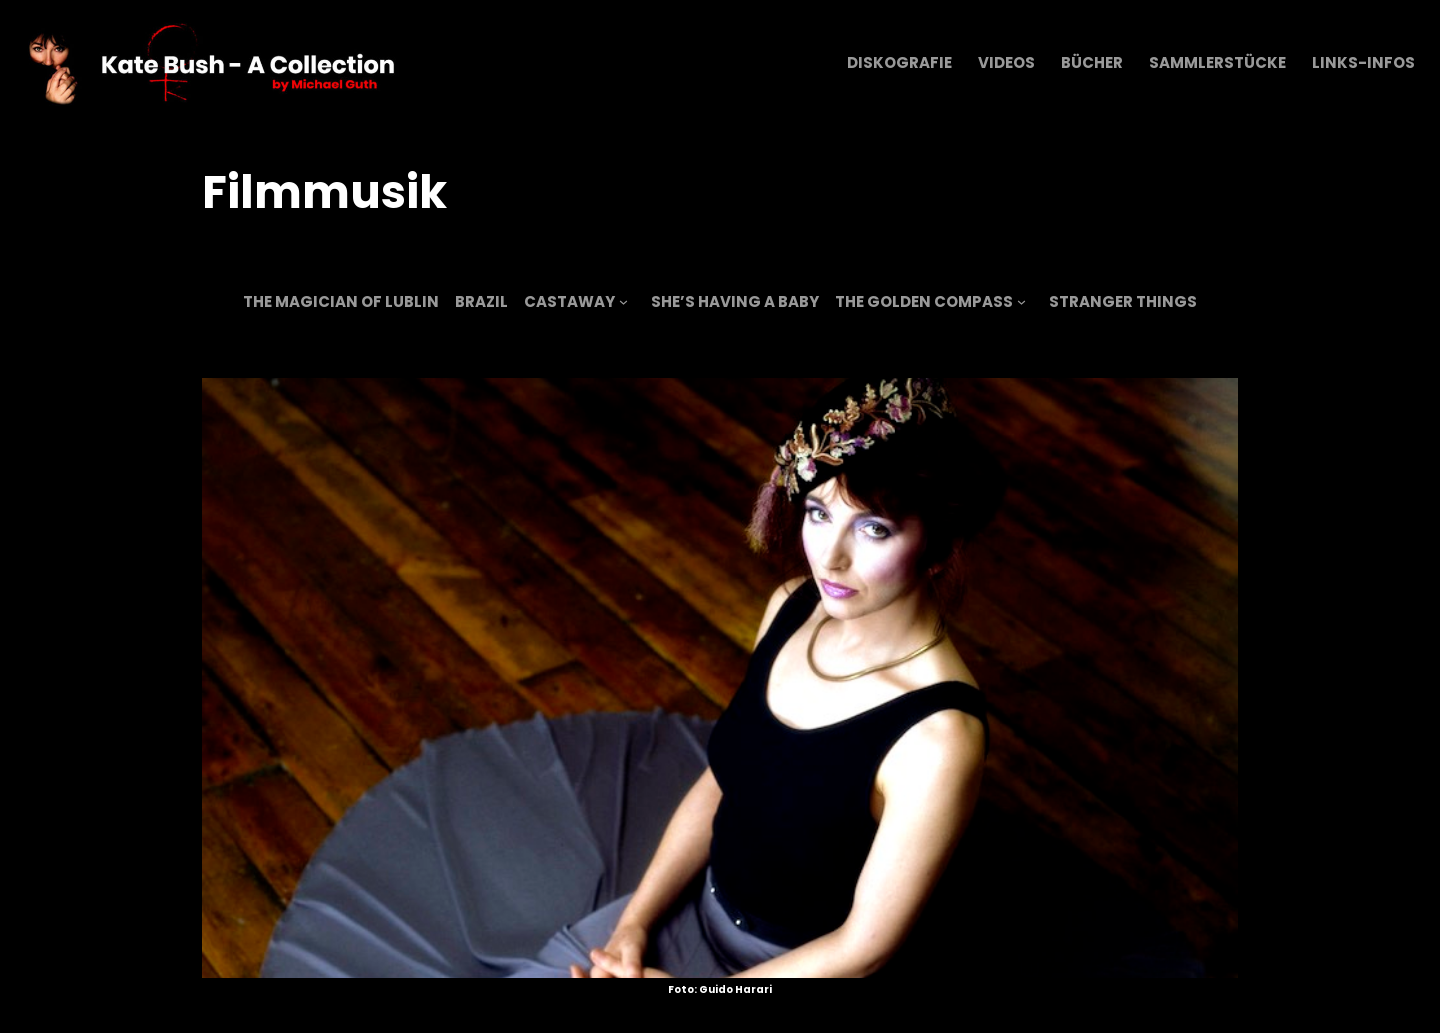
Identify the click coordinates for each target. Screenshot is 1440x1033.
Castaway (569, 301)
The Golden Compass (924, 301)
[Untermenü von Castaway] (623, 301)
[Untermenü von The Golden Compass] (1021, 301)
